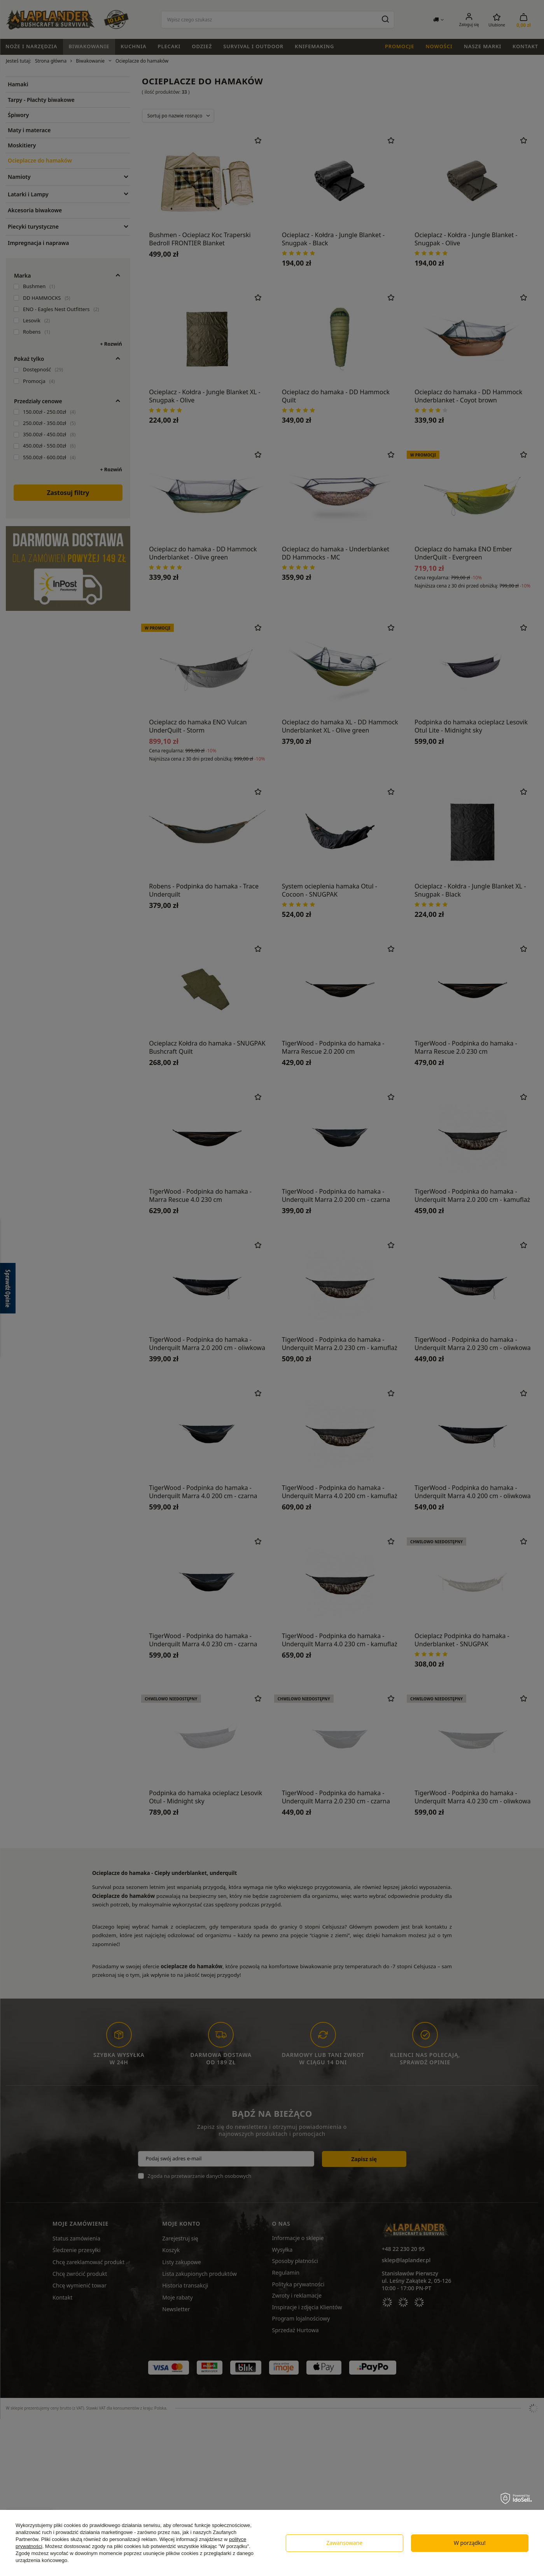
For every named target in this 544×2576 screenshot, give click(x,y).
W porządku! (470, 2542)
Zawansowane (344, 2542)
